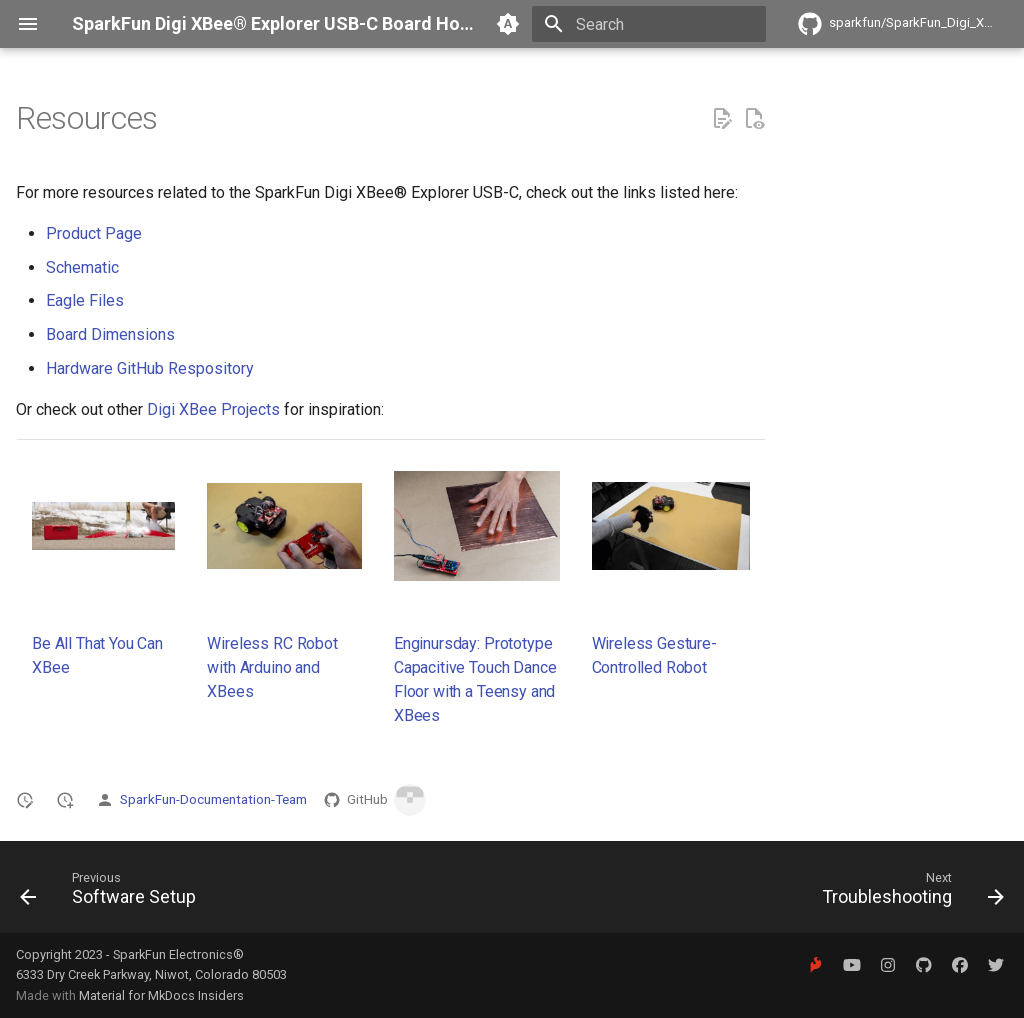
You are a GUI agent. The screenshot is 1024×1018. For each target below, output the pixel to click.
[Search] (649, 24)
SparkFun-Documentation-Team (213, 799)
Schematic (82, 267)
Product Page (94, 233)
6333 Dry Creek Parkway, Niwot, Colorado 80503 (151, 974)
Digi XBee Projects (213, 409)
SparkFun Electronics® (178, 954)
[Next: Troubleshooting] (908, 893)
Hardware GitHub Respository (150, 368)
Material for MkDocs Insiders (161, 995)
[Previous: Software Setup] (113, 893)
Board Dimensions (110, 334)
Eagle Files (85, 300)
